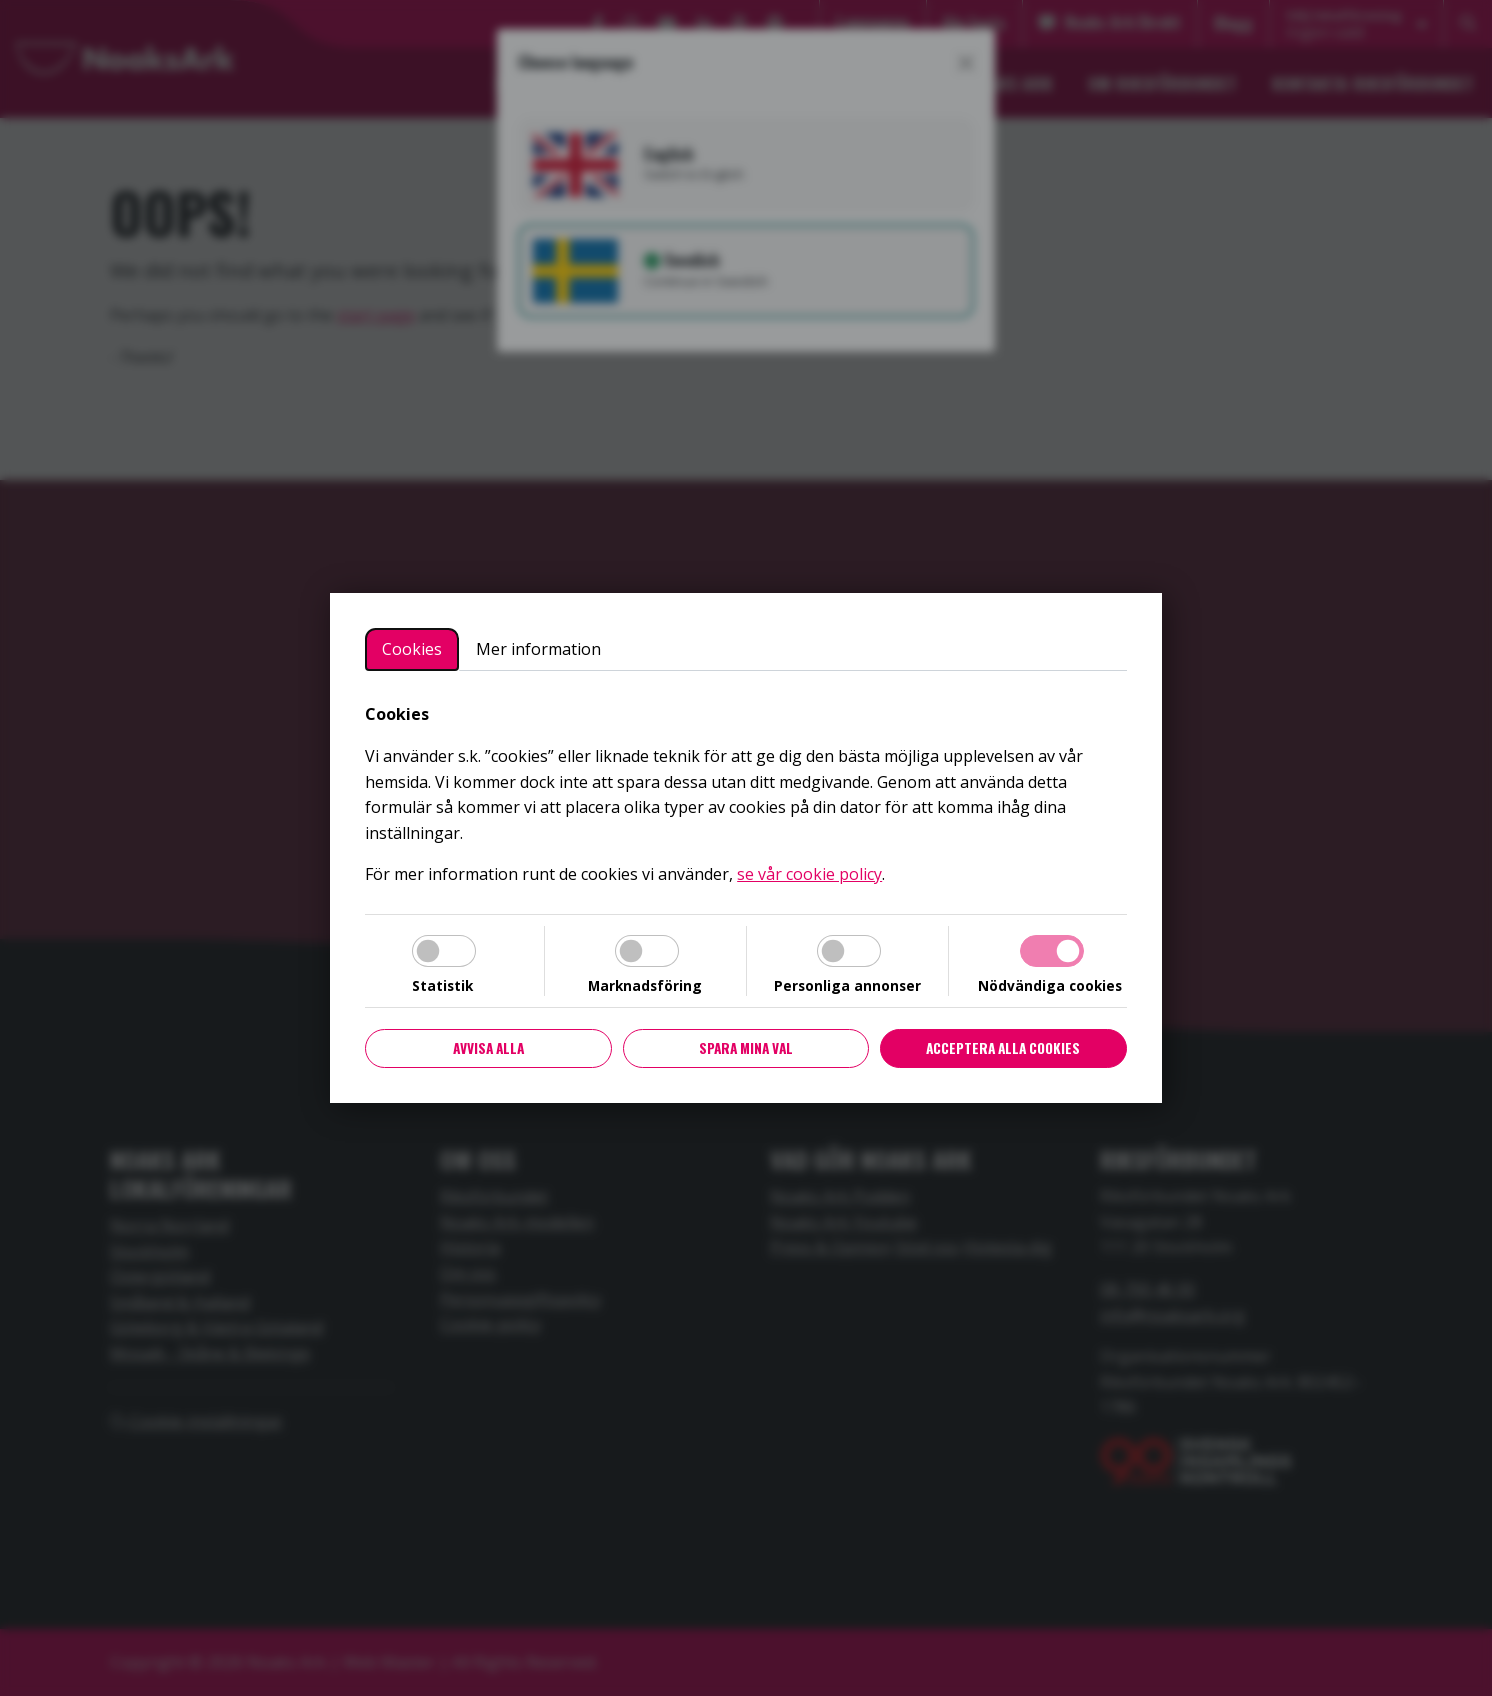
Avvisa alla (488, 1048)
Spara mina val (746, 1048)
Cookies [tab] (412, 649)
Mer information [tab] (538, 649)
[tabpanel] (746, 795)
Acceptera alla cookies (1003, 1048)
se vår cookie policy (809, 874)
